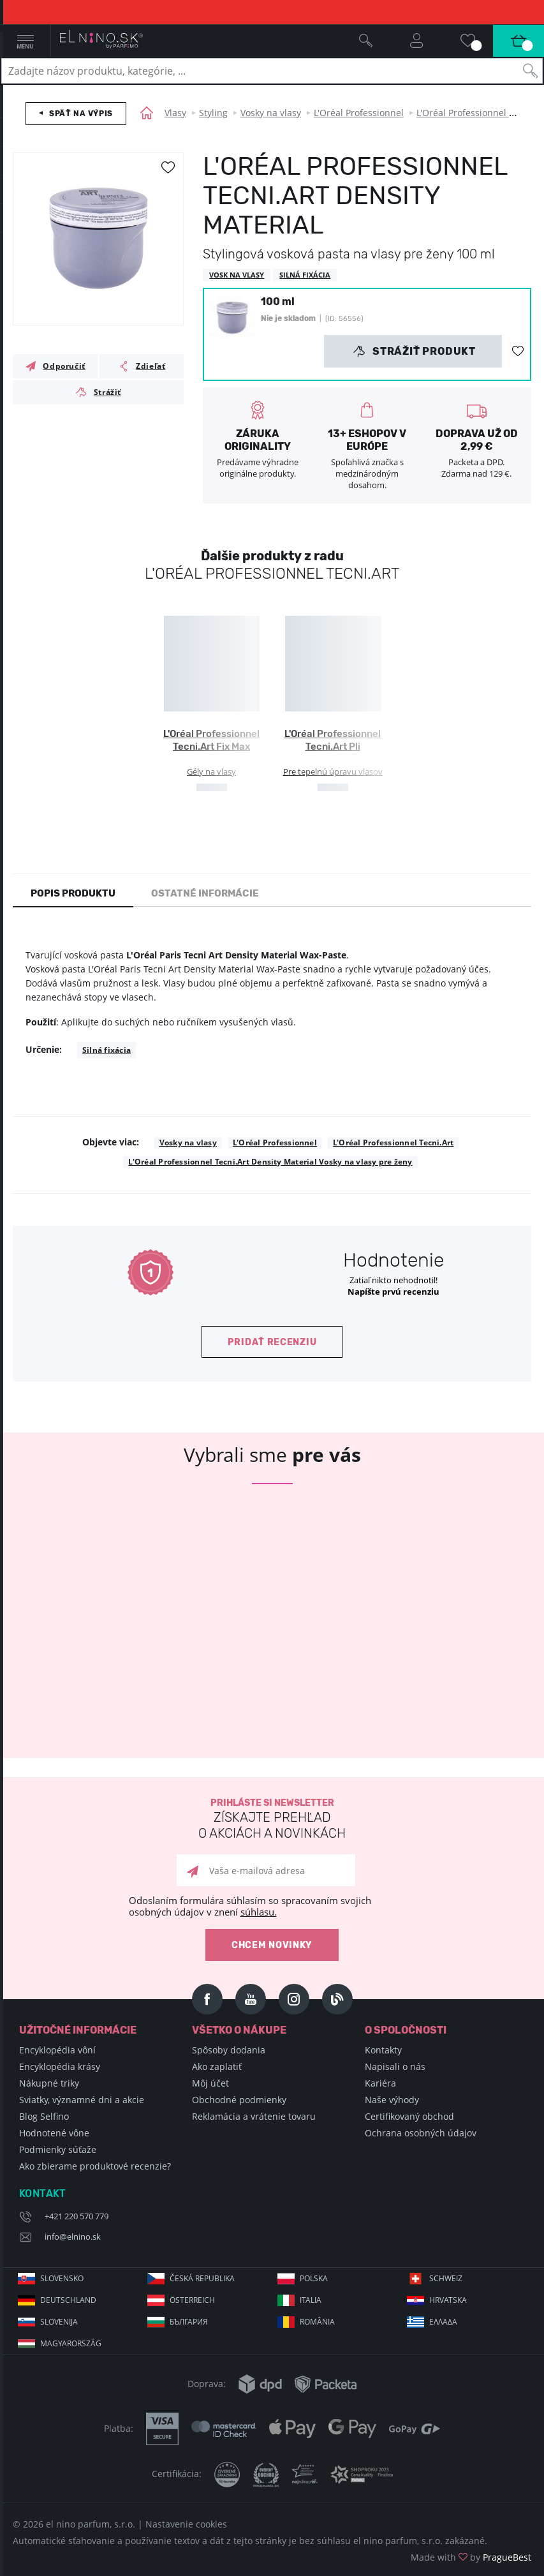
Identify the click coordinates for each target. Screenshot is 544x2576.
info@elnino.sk (73, 2236)
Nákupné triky (49, 2083)
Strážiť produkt (414, 351)
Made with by (471, 2557)
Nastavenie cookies (186, 2524)
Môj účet (210, 2083)
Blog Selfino (44, 2116)
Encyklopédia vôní (57, 2050)
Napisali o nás (395, 2066)
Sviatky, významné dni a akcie (81, 2100)
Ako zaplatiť (217, 2066)
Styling (213, 113)
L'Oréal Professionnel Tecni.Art (393, 1142)
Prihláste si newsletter (272, 1820)
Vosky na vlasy (270, 113)
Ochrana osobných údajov (420, 2133)
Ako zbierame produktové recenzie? (95, 2166)
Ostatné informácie (205, 893)
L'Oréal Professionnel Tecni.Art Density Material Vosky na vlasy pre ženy (270, 1161)
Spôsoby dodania (228, 2050)
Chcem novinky (272, 1945)
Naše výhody (392, 2100)
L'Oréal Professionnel (359, 113)
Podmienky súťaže (57, 2149)
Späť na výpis (81, 113)
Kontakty (383, 2050)
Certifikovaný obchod (409, 2116)
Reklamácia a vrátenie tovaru (254, 2116)
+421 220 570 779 (76, 2216)
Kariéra (380, 2083)
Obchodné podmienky (239, 2100)
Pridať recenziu (272, 1342)
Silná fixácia (106, 1050)
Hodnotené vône (54, 2133)
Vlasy (175, 113)
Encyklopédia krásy (59, 2066)
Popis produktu (73, 893)
